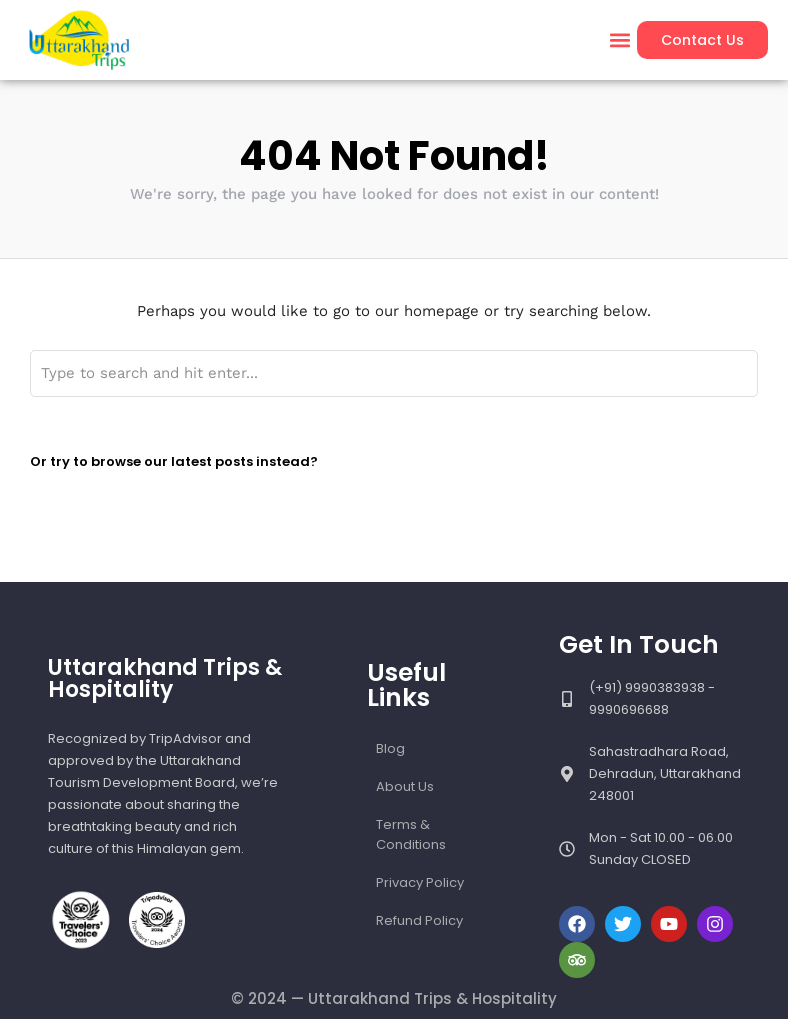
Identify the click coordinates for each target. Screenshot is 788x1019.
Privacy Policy (420, 882)
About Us (405, 786)
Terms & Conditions (411, 834)
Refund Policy (419, 920)
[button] (620, 40)
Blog (390, 748)
